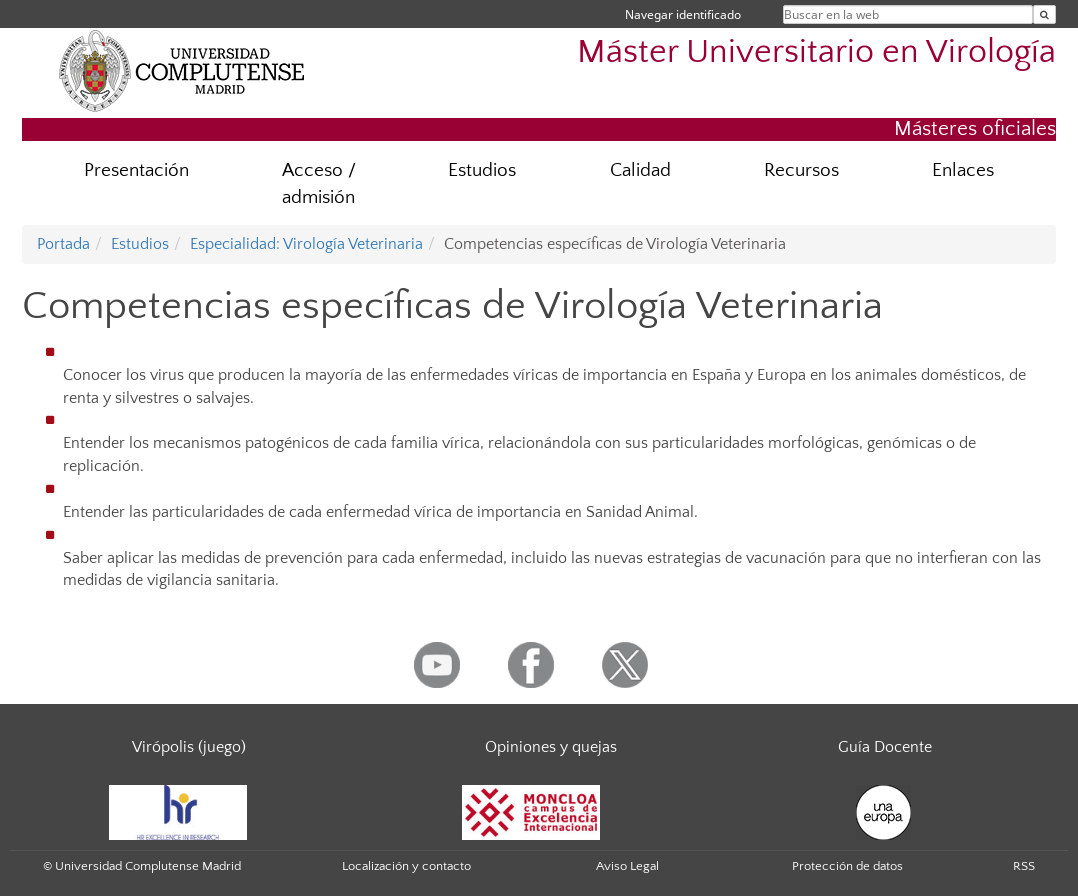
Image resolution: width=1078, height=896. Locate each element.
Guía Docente (885, 747)
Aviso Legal (627, 866)
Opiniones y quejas (551, 747)
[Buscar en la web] (1044, 14)
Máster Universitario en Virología (816, 52)
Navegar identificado (683, 14)
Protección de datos (847, 866)
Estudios (482, 170)
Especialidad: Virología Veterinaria (306, 244)
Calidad (640, 170)
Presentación (136, 170)
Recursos (801, 170)
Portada (63, 244)
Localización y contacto (406, 866)
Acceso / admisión (319, 184)
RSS (1024, 866)
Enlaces (963, 170)
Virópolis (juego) (189, 747)
